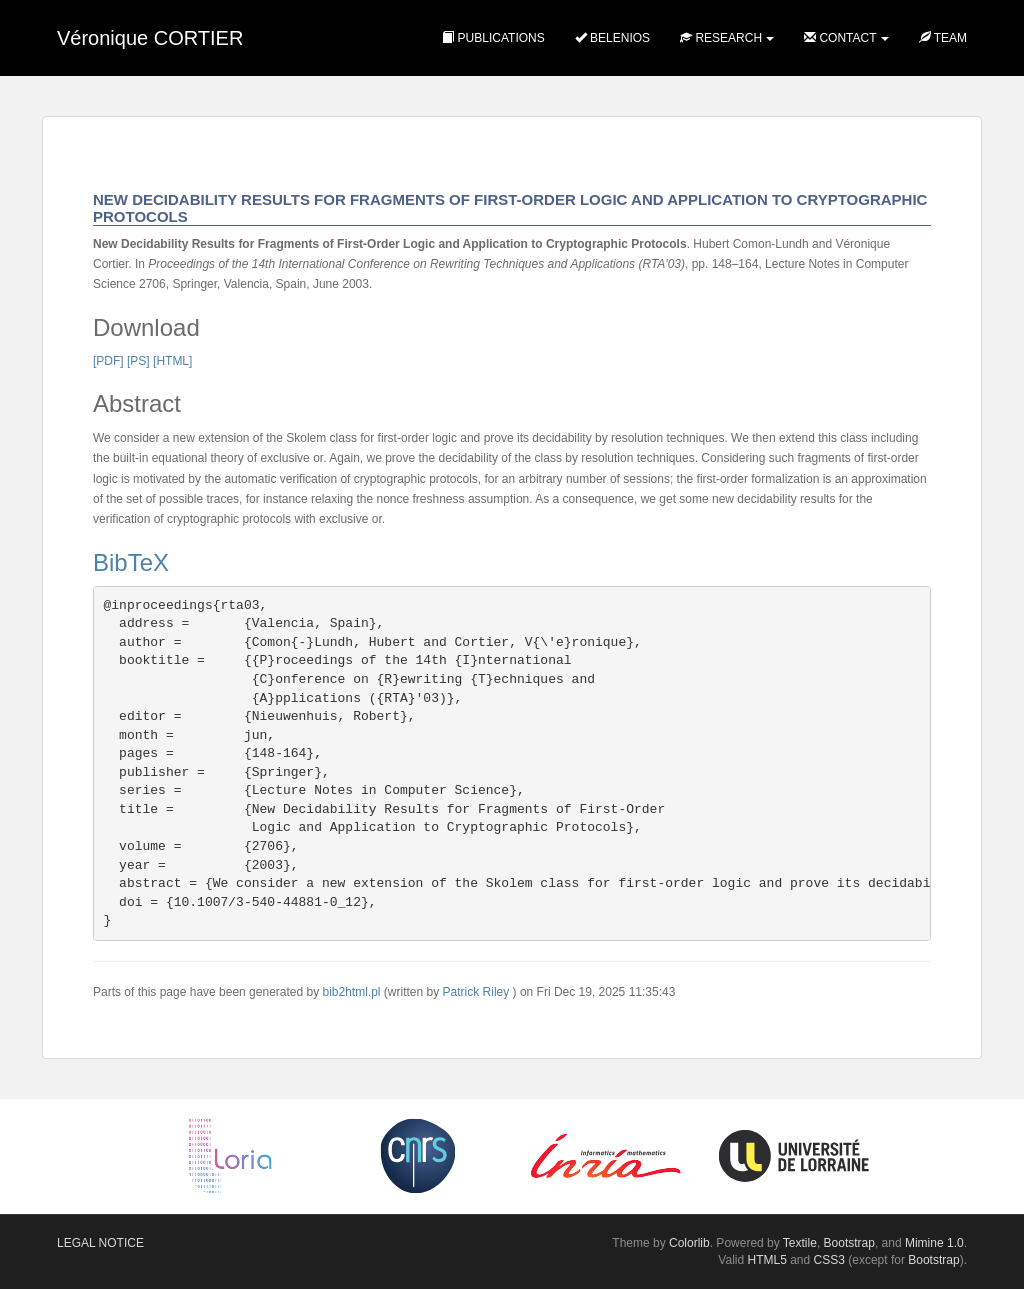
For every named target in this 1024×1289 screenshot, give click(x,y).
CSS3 (829, 1260)
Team (943, 38)
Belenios (612, 38)
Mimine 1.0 (934, 1243)
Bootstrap (849, 1243)
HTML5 (767, 1260)
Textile (800, 1243)
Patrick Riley (476, 992)
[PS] (138, 361)
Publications (493, 38)
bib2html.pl (352, 992)
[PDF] (108, 361)
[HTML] (172, 361)
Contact (840, 38)
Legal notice (100, 1243)
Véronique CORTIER (150, 38)
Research (721, 38)
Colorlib (689, 1243)
